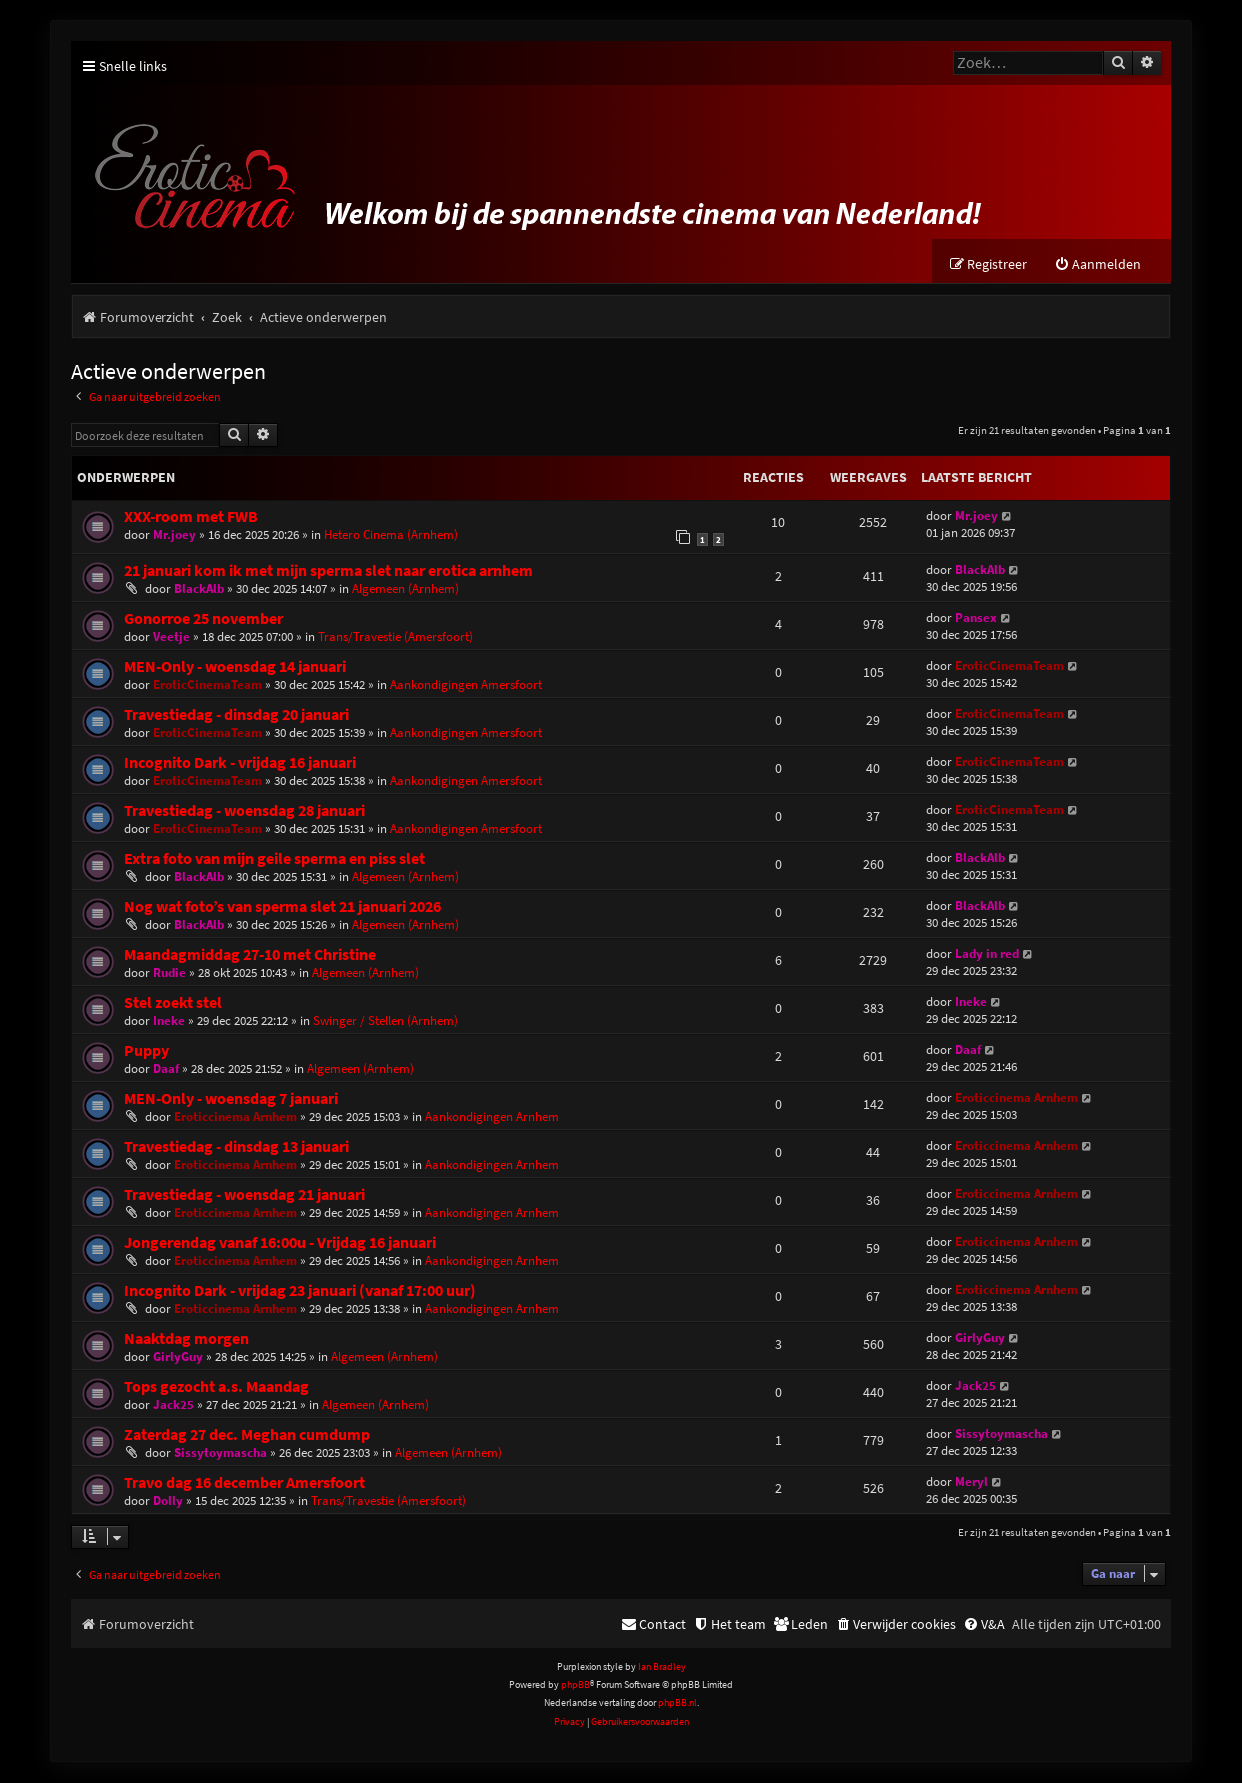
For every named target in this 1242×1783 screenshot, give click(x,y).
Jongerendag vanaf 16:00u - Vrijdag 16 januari (280, 1242)
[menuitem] (1097, 265)
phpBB (575, 1685)
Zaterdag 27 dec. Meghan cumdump (247, 1434)
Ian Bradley (662, 1666)
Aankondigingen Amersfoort (466, 684)
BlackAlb (199, 588)
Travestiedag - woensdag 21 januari (244, 1194)
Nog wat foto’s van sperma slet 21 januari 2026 (282, 906)
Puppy (146, 1050)
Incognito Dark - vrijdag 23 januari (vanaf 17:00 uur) (300, 1290)
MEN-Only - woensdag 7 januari (231, 1098)
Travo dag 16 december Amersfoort (244, 1482)
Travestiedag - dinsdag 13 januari (236, 1146)
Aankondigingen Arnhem (492, 1116)
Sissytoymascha (220, 1452)
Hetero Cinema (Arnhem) (391, 535)
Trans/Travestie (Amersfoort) (395, 636)
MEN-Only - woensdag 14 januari (235, 666)
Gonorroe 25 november (203, 618)
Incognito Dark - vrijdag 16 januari (240, 762)
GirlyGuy (178, 1356)
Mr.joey (174, 535)
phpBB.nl (677, 1703)
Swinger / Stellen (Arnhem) (385, 1020)
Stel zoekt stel (173, 1002)
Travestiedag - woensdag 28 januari (244, 810)
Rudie (169, 972)
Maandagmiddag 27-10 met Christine (250, 954)
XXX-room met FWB (191, 517)
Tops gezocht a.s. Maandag (216, 1386)
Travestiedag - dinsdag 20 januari (236, 714)
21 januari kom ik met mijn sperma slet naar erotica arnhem (328, 570)
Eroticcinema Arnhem (235, 1116)
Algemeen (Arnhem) (405, 588)
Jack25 (173, 1404)
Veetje (171, 636)
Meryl (971, 1481)
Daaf (166, 1068)
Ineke (169, 1020)
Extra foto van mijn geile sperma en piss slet (274, 858)
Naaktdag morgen (186, 1338)
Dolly (168, 1500)
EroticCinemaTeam (207, 684)
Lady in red (987, 953)
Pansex (976, 617)
